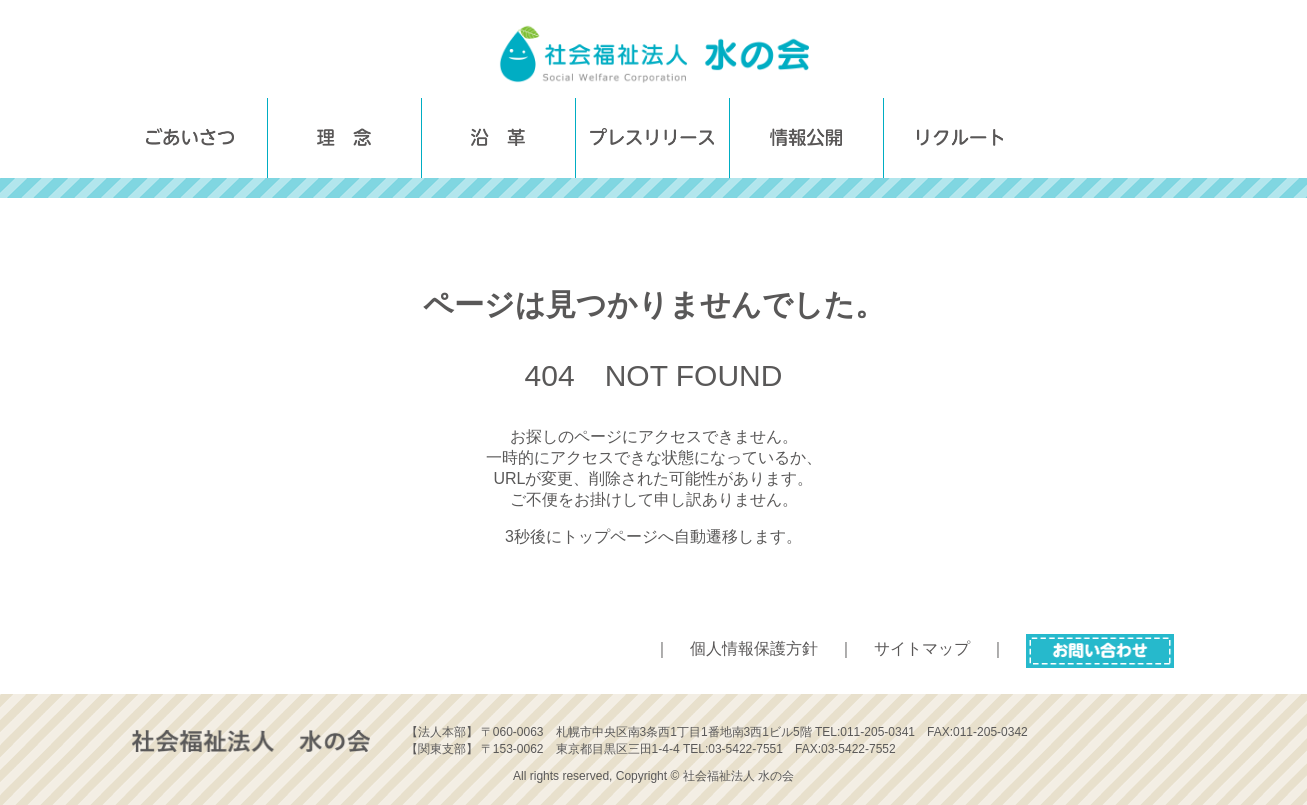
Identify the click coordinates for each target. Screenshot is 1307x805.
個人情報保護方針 (754, 648)
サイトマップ (922, 648)
